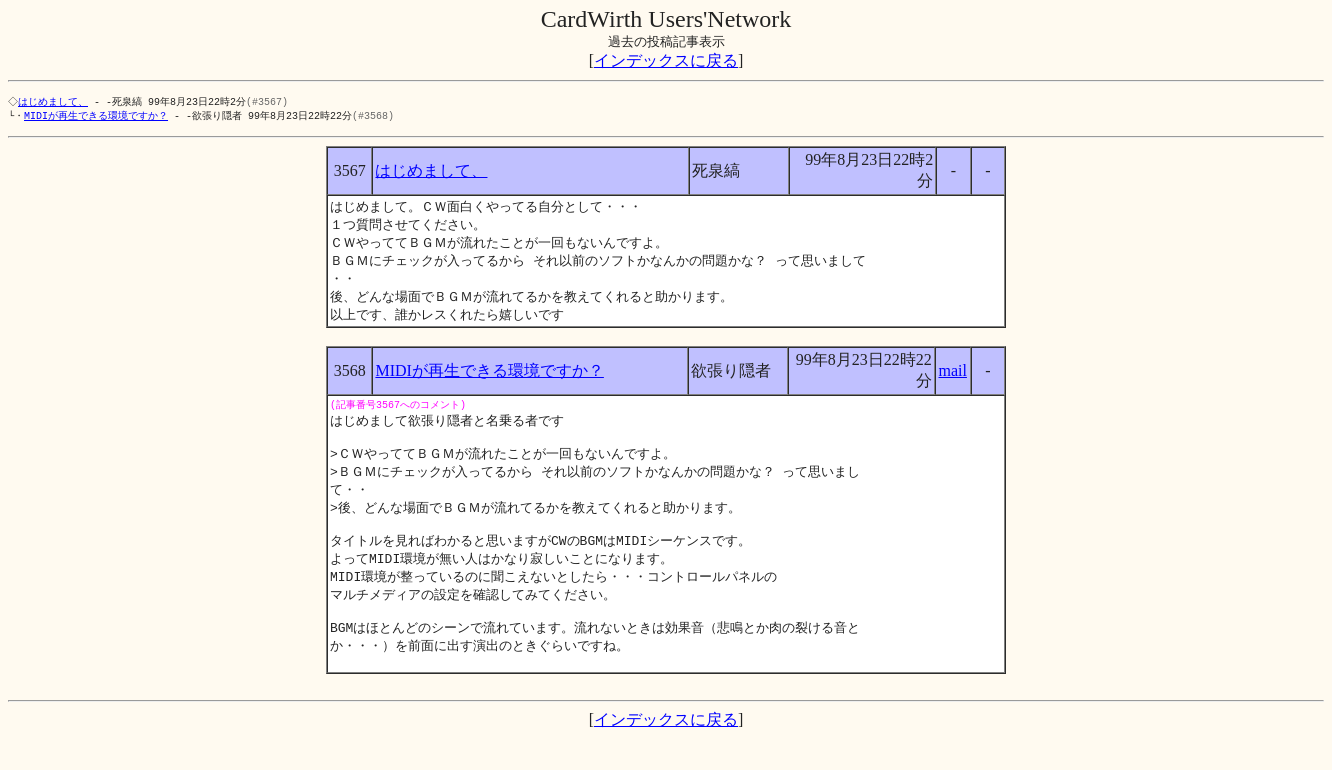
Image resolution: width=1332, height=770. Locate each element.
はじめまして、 (55, 102)
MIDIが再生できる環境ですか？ (96, 117)
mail (953, 379)
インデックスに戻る (666, 60)
